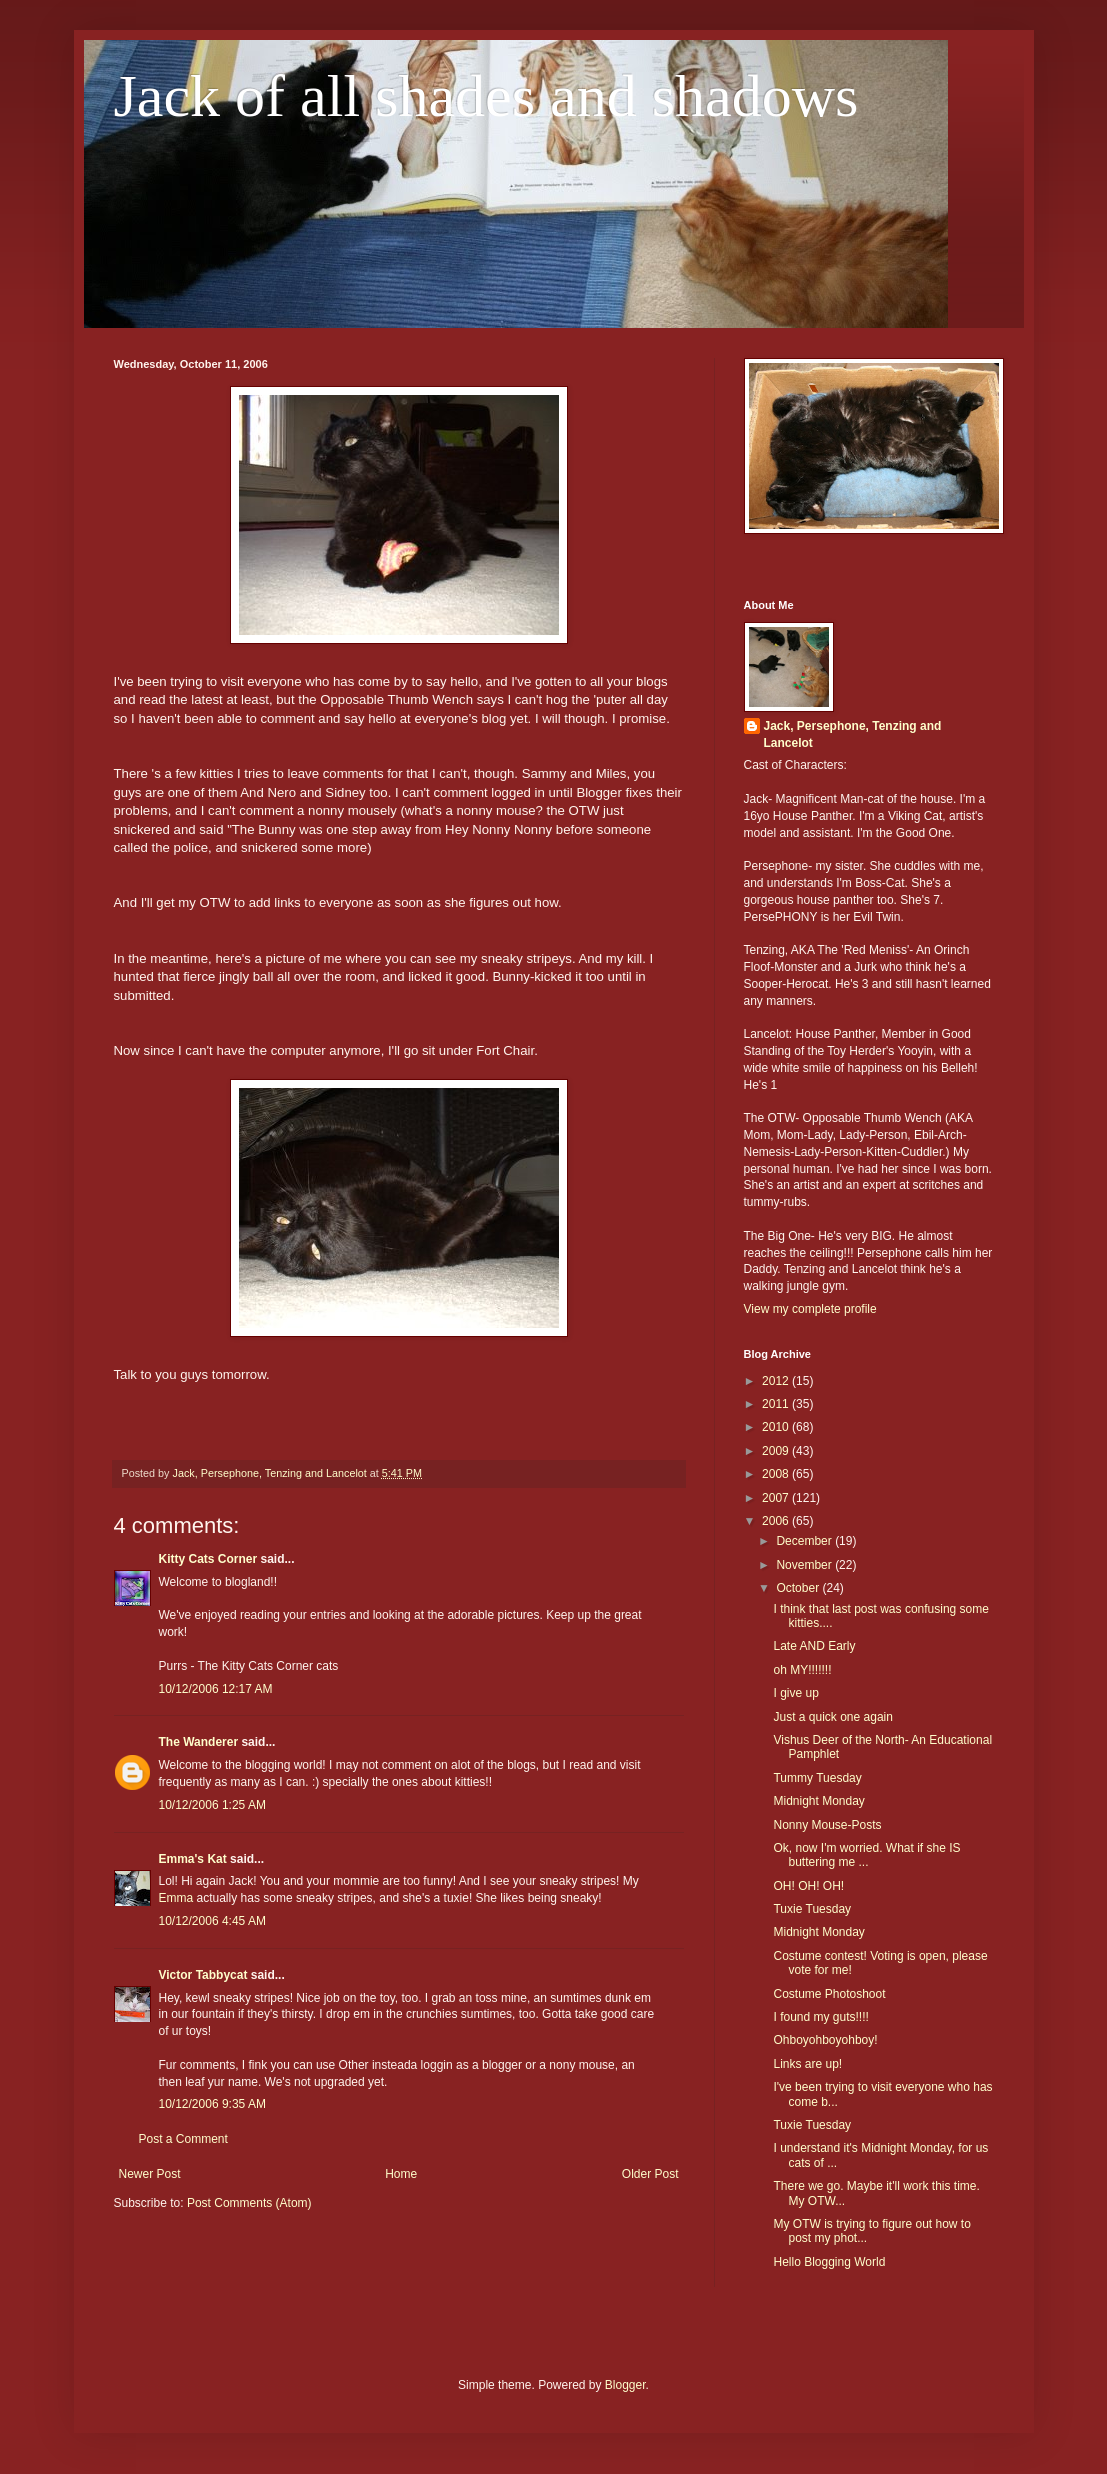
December (805, 1541)
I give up (795, 1693)
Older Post (650, 2174)
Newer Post (150, 2174)
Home (401, 2174)
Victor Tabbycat (203, 1975)
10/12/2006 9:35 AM (212, 2104)
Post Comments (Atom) (249, 2203)
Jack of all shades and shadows (486, 96)
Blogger (625, 2385)
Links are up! (807, 2064)
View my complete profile (810, 1309)
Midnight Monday (818, 1801)
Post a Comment (183, 2139)
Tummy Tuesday (817, 1778)
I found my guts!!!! (820, 2017)
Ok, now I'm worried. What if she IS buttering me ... (866, 1855)
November (805, 1565)
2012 (777, 1381)
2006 (777, 1521)
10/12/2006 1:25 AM (212, 1805)
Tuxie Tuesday (812, 1909)
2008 (777, 1474)
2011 (777, 1404)
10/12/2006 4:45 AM (212, 1921)
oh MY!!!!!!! (802, 1670)
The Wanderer (199, 1742)
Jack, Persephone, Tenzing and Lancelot (853, 734)
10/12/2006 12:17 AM (216, 1689)
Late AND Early (814, 1646)
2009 (777, 1451)
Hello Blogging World (829, 2262)
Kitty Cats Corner (208, 1559)
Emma (176, 1898)
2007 (777, 1498)
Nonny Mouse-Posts (827, 1825)
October (799, 1588)
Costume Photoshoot (829, 1994)
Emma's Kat (193, 1859)
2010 (777, 1427)
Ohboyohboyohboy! (825, 2040)
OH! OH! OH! (808, 1886)
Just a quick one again (832, 1717)
